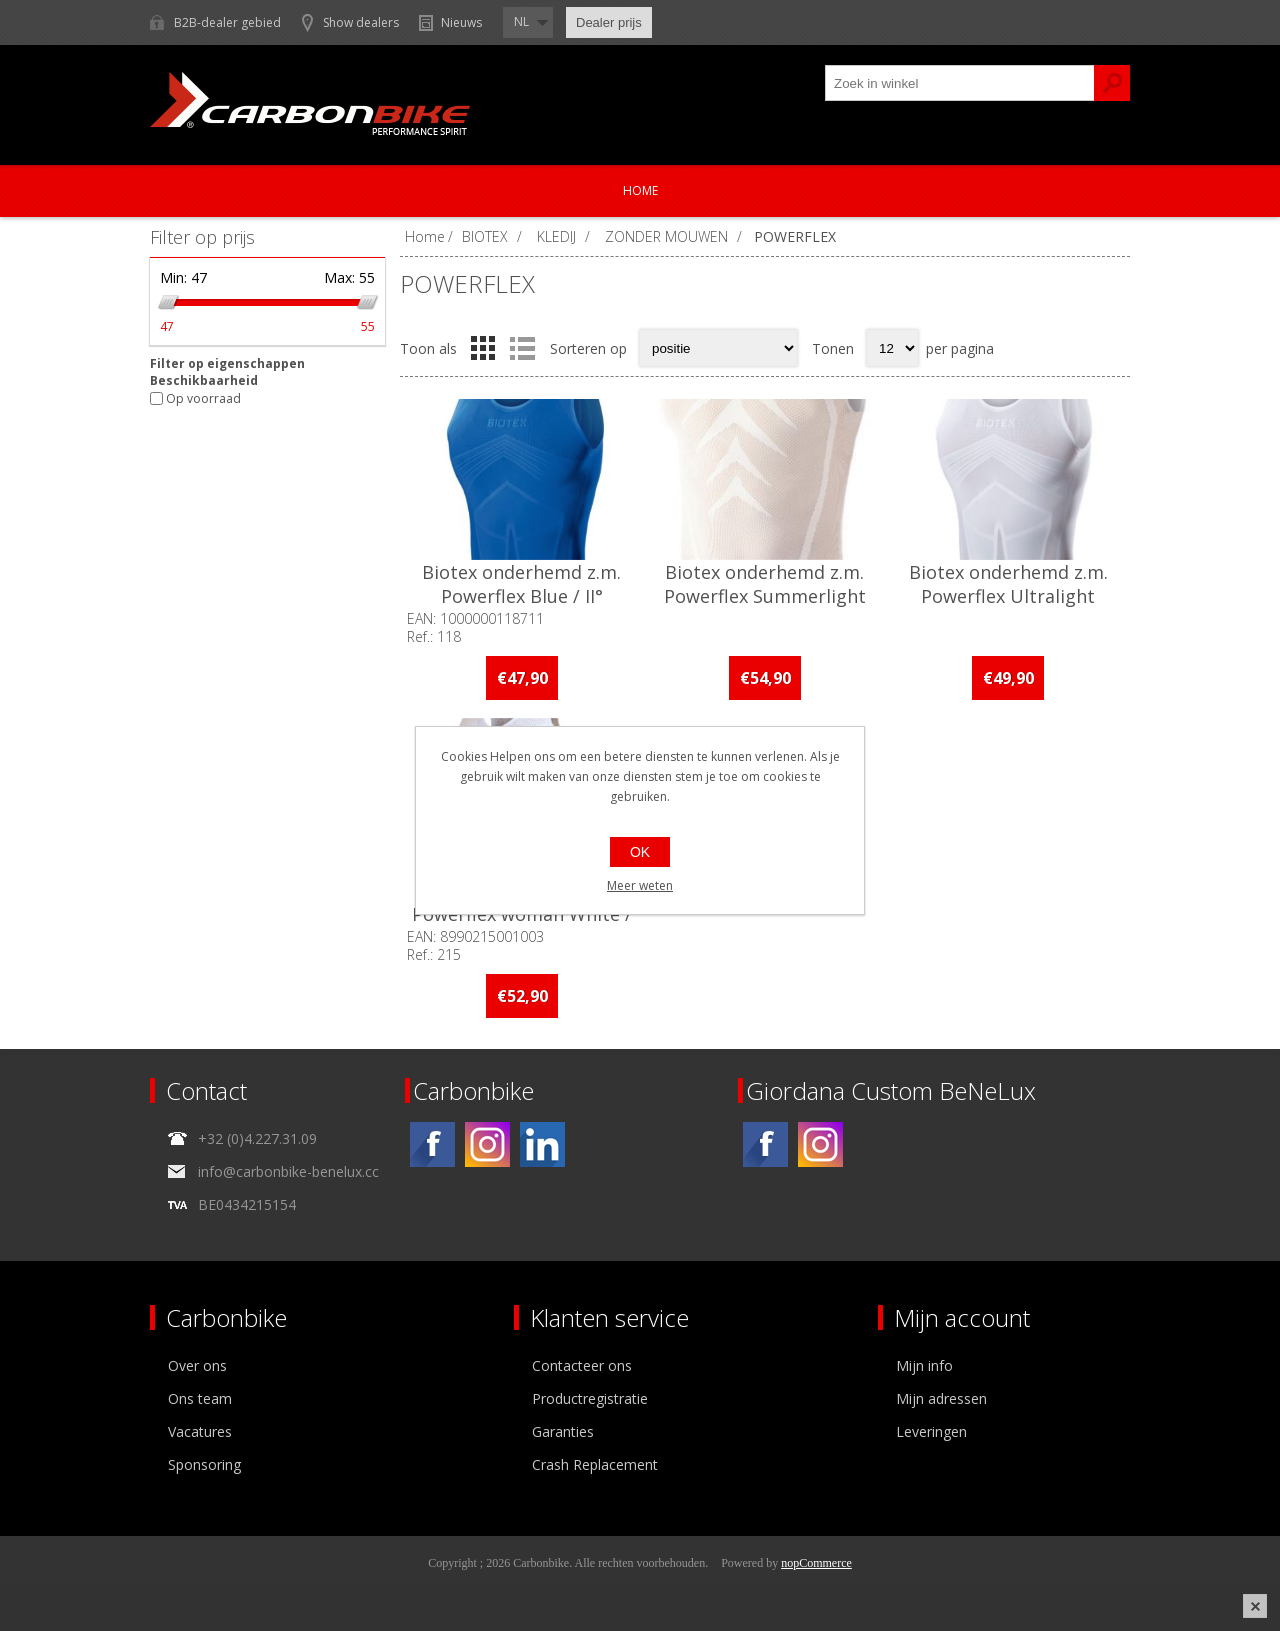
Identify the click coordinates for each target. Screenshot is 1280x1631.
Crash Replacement (595, 1464)
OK (640, 852)
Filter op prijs (202, 237)
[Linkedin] (542, 1144)
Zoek (1112, 83)
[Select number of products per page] (892, 348)
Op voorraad (203, 398)
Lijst (522, 348)
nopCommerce (816, 1563)
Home (640, 190)
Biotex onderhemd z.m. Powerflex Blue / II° (521, 584)
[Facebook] (432, 1144)
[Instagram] (487, 1144)
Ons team (200, 1398)
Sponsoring (204, 1464)
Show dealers (361, 22)
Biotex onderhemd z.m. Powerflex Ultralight (1008, 584)
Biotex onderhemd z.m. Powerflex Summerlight (765, 584)
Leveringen (931, 1431)
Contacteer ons (582, 1365)
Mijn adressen (941, 1398)
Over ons (197, 1365)
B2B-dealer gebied (227, 22)
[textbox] (960, 83)
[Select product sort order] (718, 348)
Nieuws (461, 22)
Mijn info (924, 1365)
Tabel (483, 348)
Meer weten (640, 885)
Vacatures (200, 1431)
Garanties (563, 1431)
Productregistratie (590, 1398)
